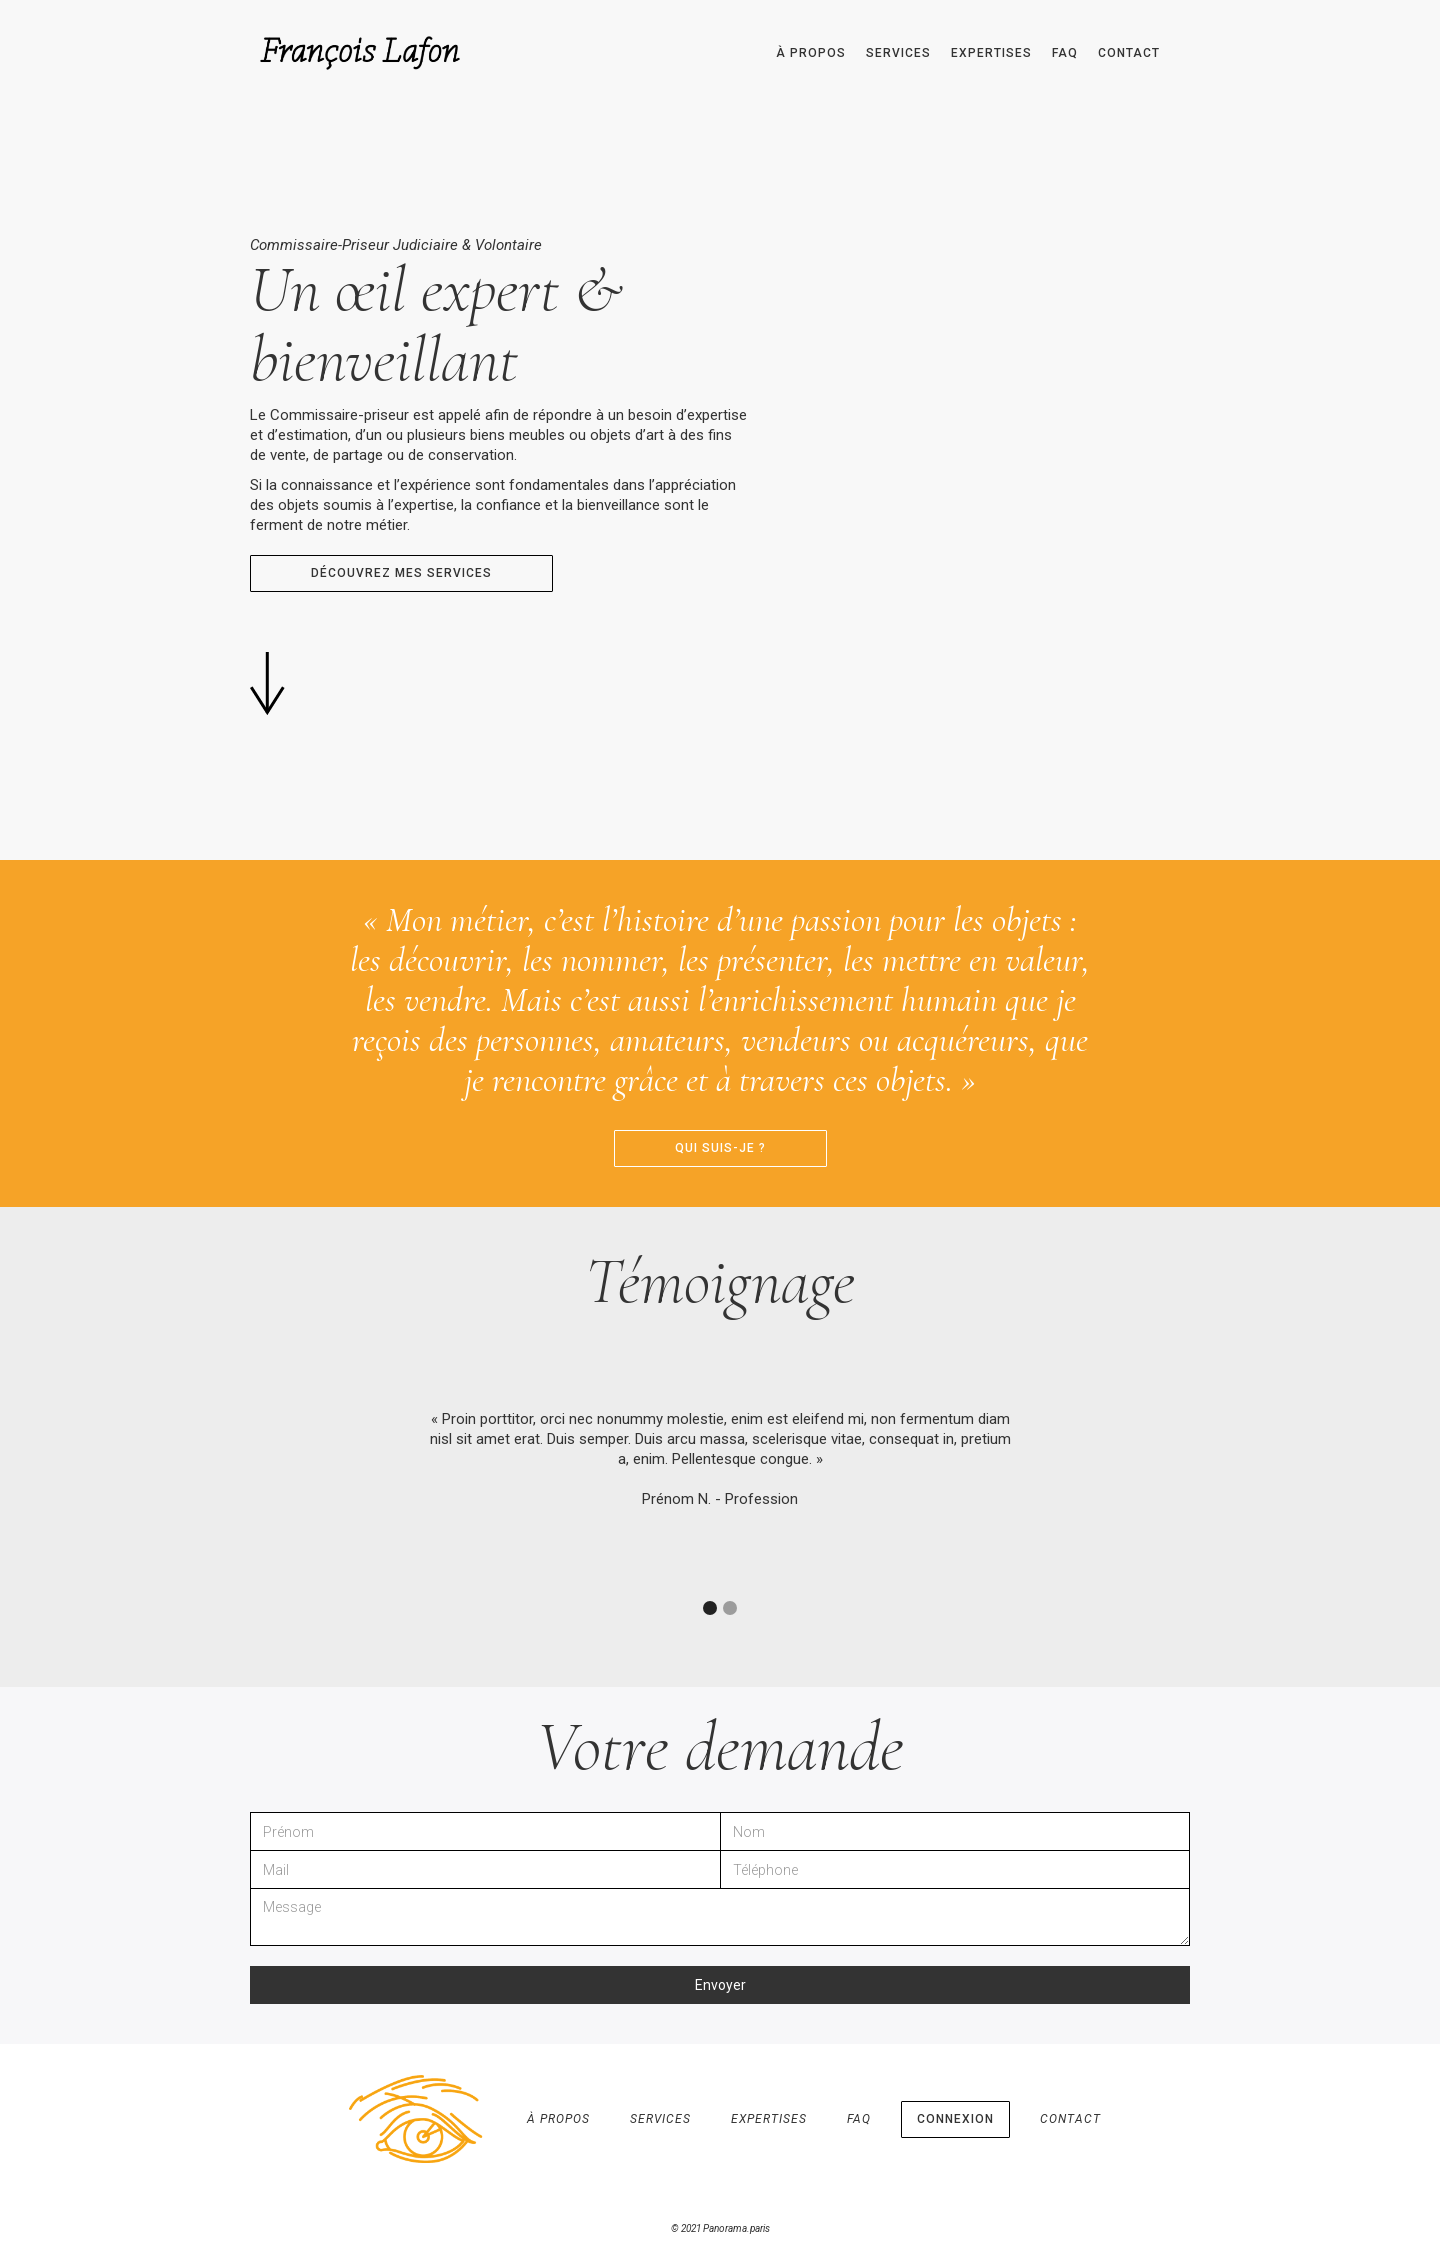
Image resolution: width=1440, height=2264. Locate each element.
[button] (710, 1608)
